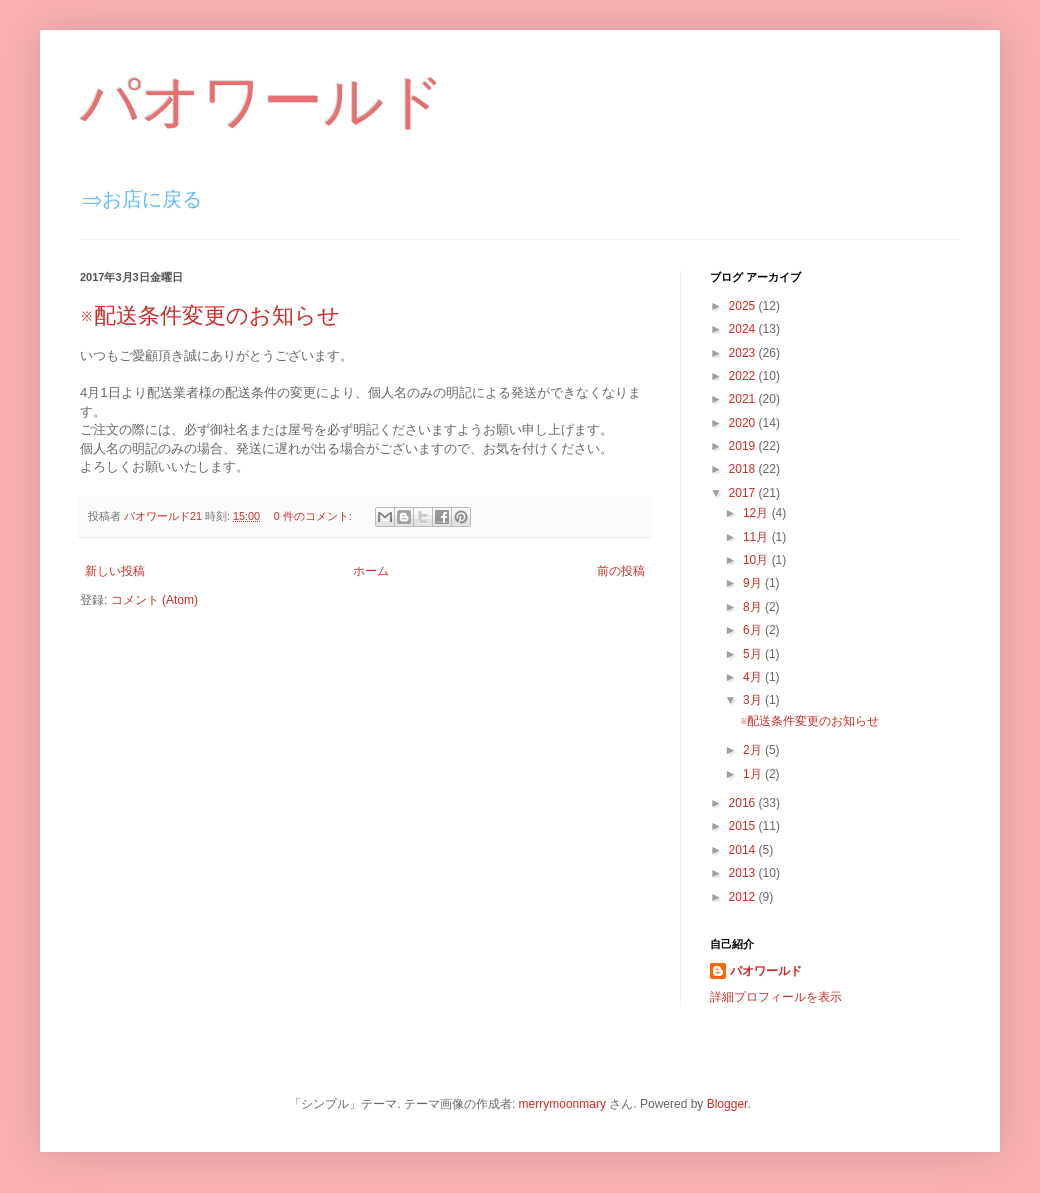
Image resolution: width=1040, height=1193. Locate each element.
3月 (754, 700)
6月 (754, 630)
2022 (744, 376)
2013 (744, 873)
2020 (744, 423)
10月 (757, 560)
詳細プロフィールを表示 (776, 997)
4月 (754, 677)
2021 (744, 399)
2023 (744, 353)
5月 (754, 654)
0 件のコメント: (314, 516)
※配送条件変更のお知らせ (210, 315)
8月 (754, 607)
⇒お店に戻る (142, 199)
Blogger (727, 1104)
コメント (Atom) (154, 600)
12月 (757, 513)
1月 (754, 774)
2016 (744, 803)
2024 (744, 329)
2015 (744, 826)
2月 (754, 750)
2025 (744, 306)
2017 (744, 493)
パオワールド (262, 101)
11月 (757, 537)
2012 (744, 897)
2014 (744, 850)
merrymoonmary (562, 1104)
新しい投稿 (115, 571)
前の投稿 (621, 571)
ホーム (371, 571)
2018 (744, 469)
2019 (744, 446)
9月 (754, 583)
